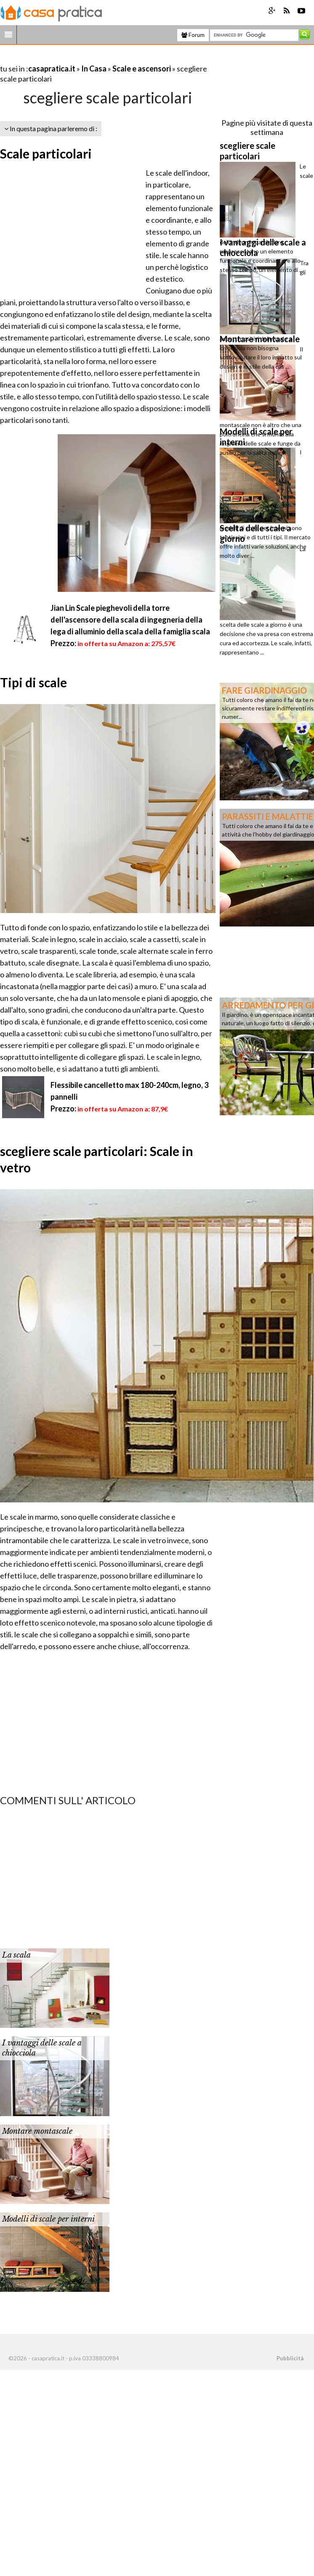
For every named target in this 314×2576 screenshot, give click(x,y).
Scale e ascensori (141, 68)
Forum (193, 35)
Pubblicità (290, 2358)
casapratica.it (51, 68)
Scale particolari (46, 153)
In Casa (93, 68)
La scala (16, 1955)
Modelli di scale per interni (48, 2219)
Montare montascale (37, 2131)
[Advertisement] (98, 58)
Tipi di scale (33, 682)
